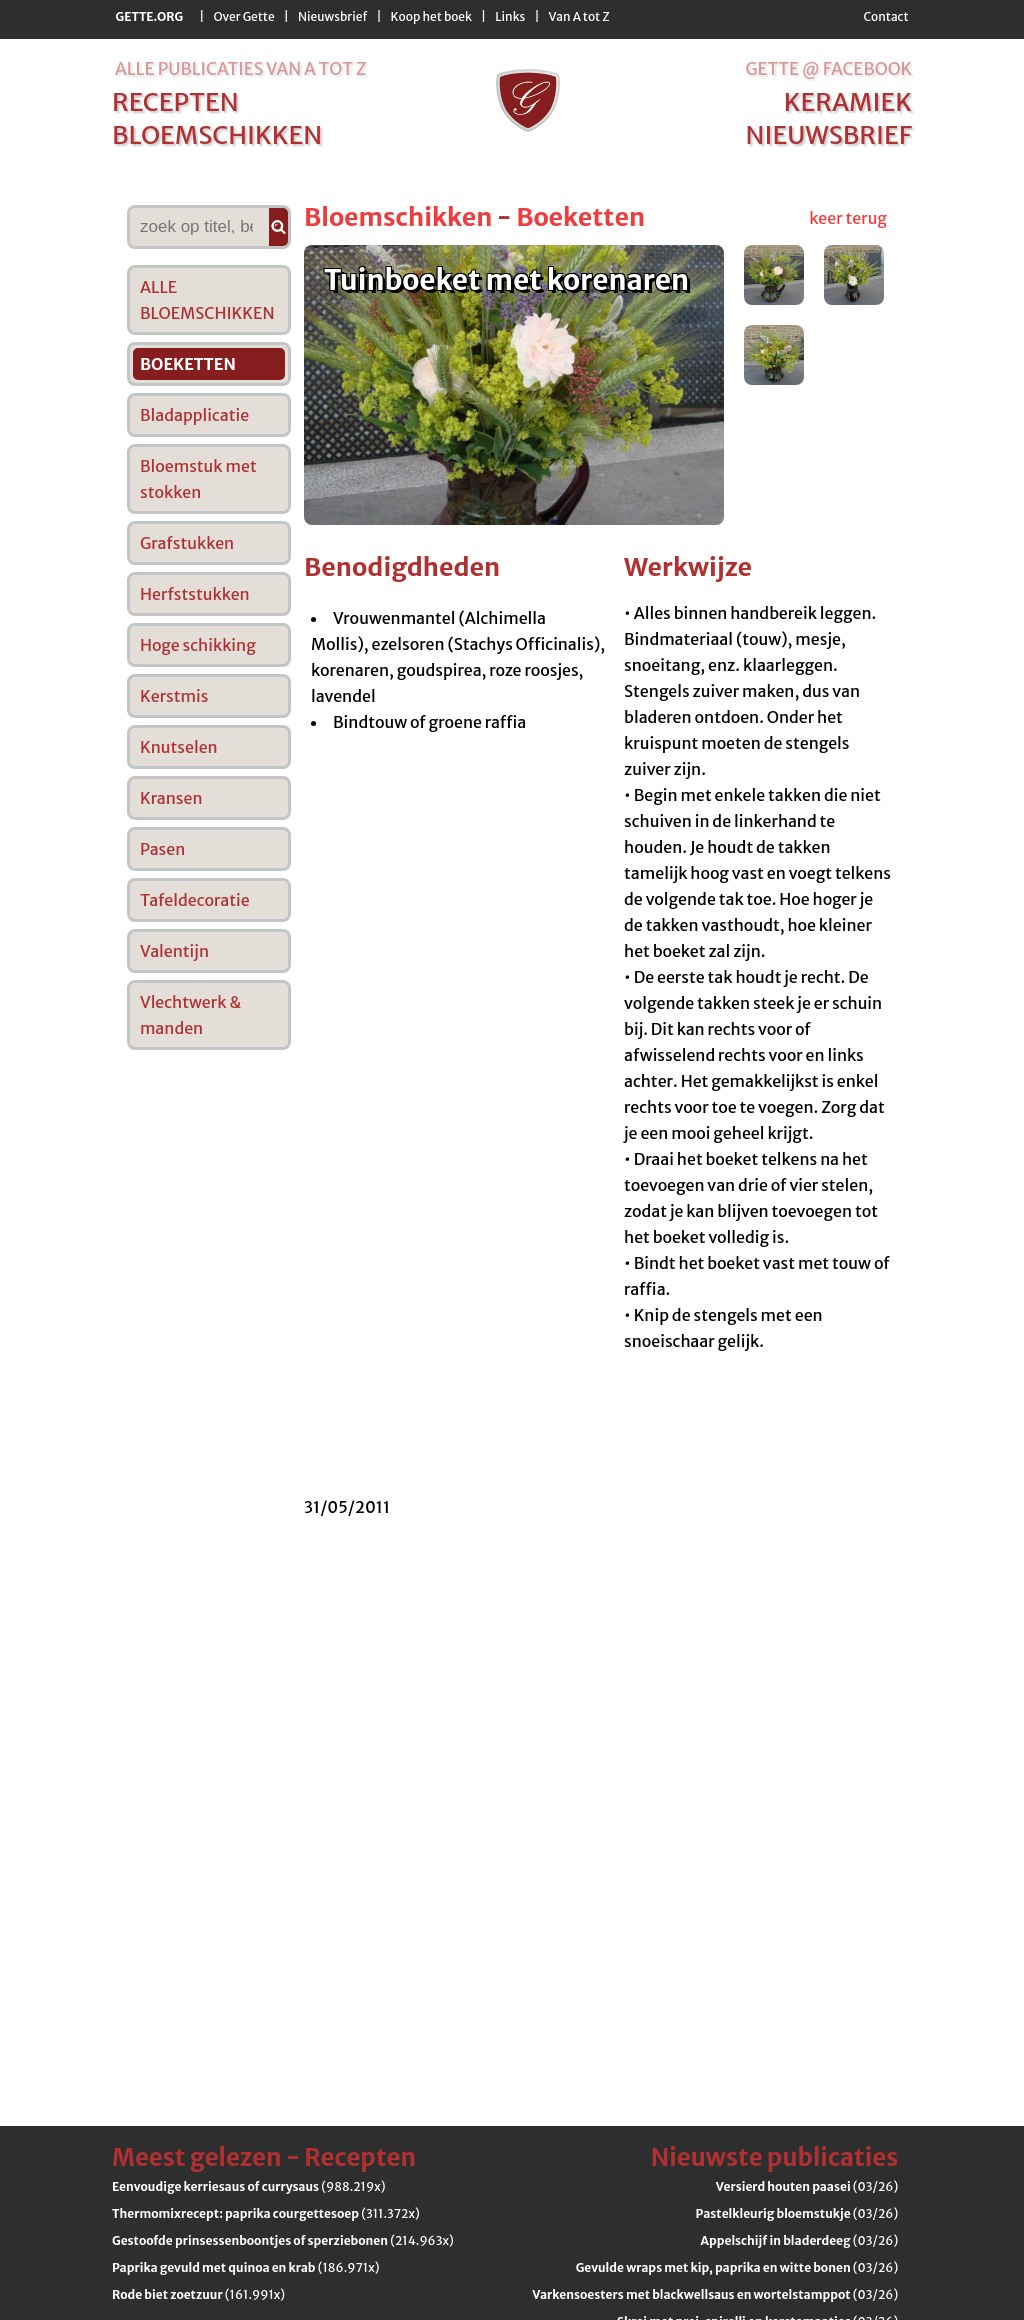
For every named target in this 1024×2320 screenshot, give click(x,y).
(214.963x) (283, 2240)
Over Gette (243, 16)
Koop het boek (431, 16)
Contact (885, 16)
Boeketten (580, 217)
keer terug (848, 218)
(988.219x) (249, 2186)
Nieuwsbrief (332, 16)
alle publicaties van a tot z (240, 69)
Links (510, 16)
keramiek (848, 102)
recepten (175, 102)
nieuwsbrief (829, 135)
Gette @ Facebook (828, 69)
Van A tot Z (579, 16)
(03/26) (807, 2186)
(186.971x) (245, 2267)
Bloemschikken (398, 217)
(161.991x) (198, 2294)
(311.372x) (266, 2213)
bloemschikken (217, 135)
